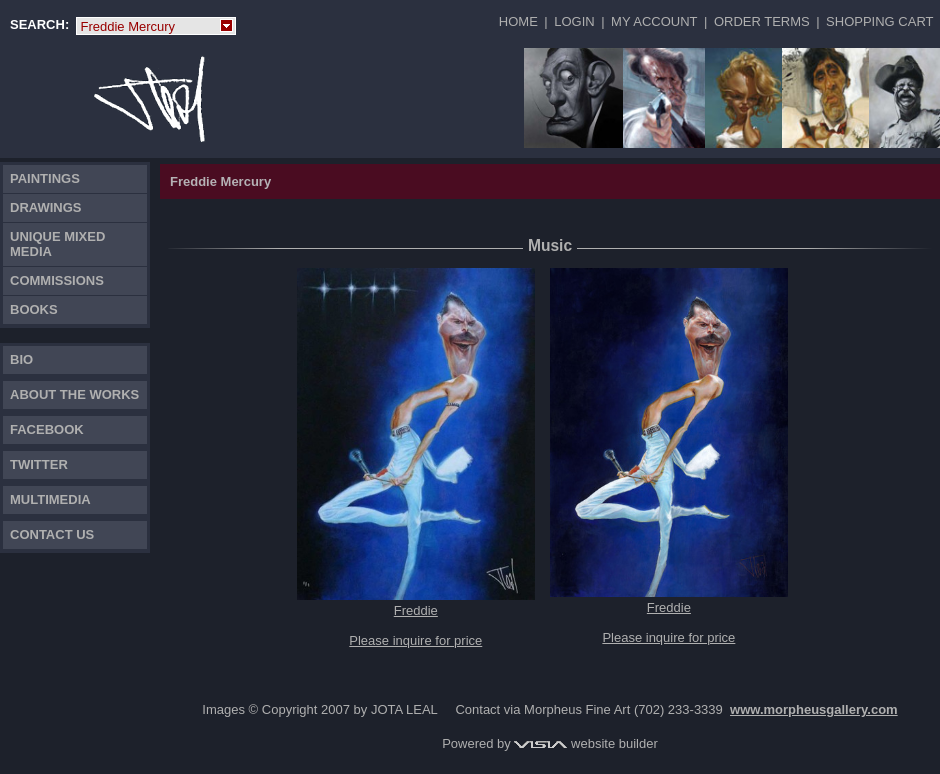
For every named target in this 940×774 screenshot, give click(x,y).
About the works (74, 394)
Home (518, 21)
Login (574, 21)
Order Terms (762, 21)
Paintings (45, 178)
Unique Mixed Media (57, 244)
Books (34, 309)
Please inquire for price (415, 640)
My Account (654, 21)
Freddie (416, 610)
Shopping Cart (879, 21)
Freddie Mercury (156, 27)
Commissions (57, 280)
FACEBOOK (47, 429)
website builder (585, 743)
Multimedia (50, 499)
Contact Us (52, 534)
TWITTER (39, 464)
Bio (21, 359)
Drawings (46, 207)
